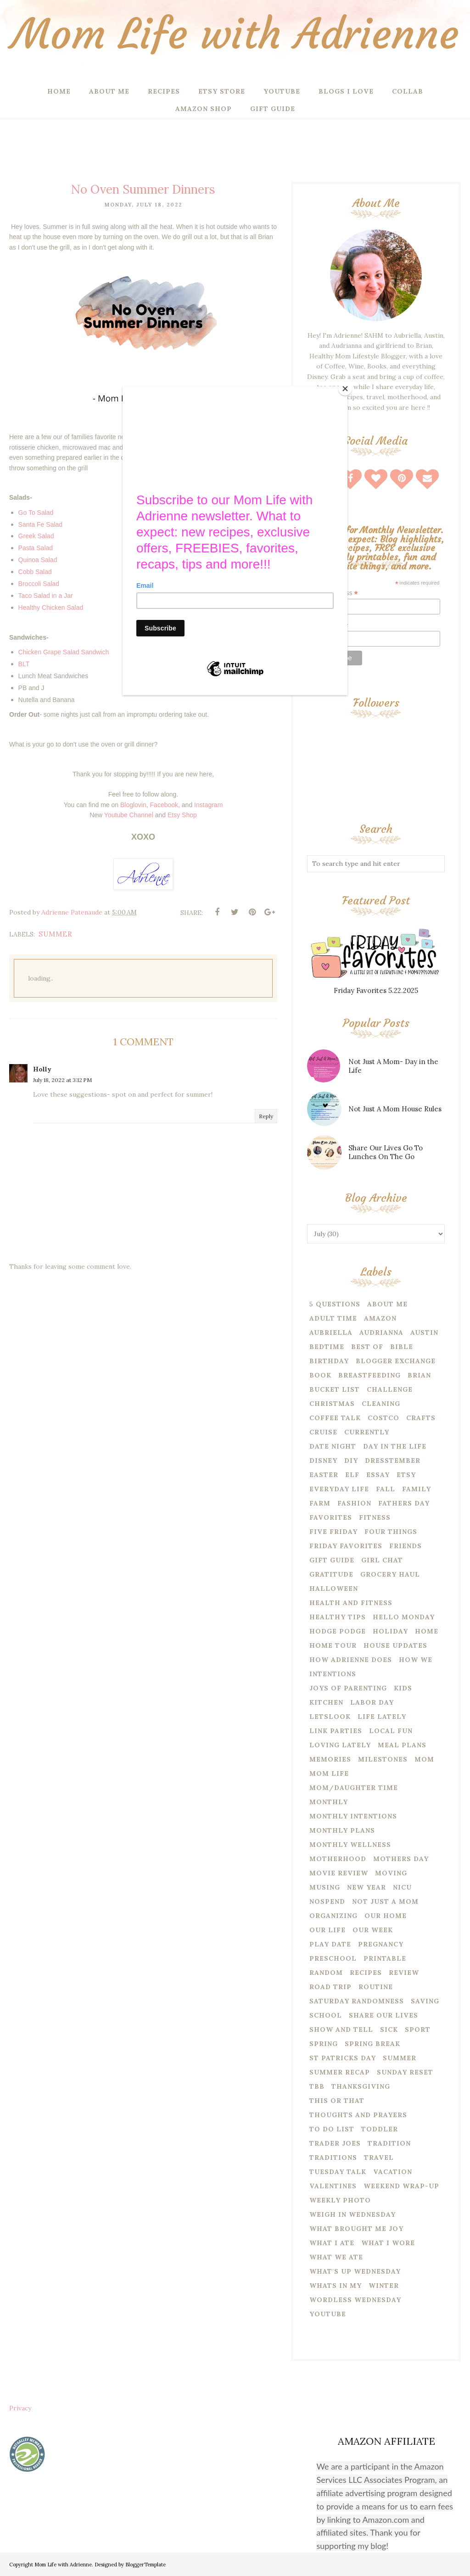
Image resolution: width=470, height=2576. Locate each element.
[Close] (345, 389)
